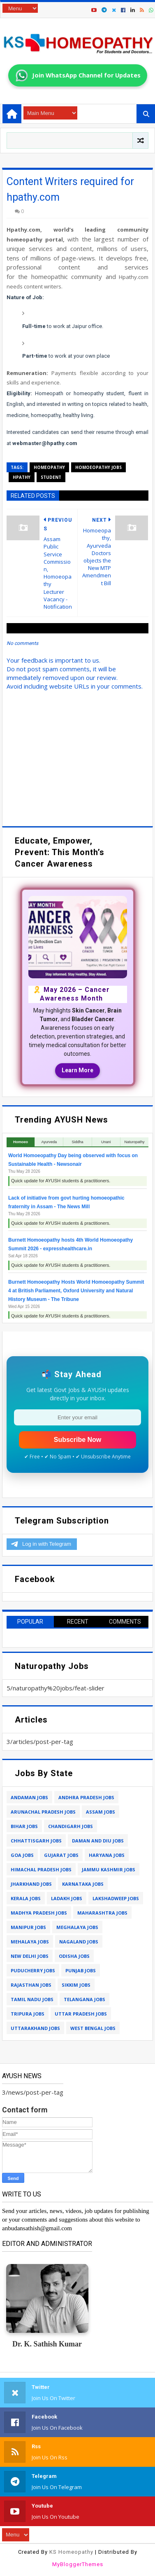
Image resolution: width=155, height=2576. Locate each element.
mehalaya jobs (30, 1941)
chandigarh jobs (70, 1826)
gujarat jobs (61, 1855)
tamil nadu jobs (32, 1999)
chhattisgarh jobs (36, 1841)
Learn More (77, 1070)
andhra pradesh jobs (86, 1797)
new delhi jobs (30, 1956)
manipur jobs (28, 1927)
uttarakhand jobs (35, 2028)
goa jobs (22, 1855)
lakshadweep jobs (116, 1898)
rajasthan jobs (31, 1985)
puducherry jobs (33, 1970)
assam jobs (100, 1812)
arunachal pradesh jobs (43, 1812)
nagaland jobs (78, 1941)
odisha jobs (74, 1956)
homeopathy (49, 467)
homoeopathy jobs (98, 467)
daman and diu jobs (98, 1841)
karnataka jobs (83, 1884)
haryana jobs (107, 1855)
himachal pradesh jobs (41, 1869)
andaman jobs (29, 1797)
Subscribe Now (78, 1439)
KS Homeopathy (71, 2552)
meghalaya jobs (77, 1927)
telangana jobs (84, 1999)
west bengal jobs (93, 2028)
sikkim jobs (76, 1985)
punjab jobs (80, 1970)
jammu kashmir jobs (108, 1869)
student (51, 477)
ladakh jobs (66, 1898)
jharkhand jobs (31, 1884)
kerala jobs (26, 1898)
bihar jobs (24, 1826)
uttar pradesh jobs (81, 2014)
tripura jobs (27, 2014)
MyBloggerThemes (77, 2564)
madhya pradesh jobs (39, 1913)
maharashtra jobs (102, 1913)
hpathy (21, 477)
